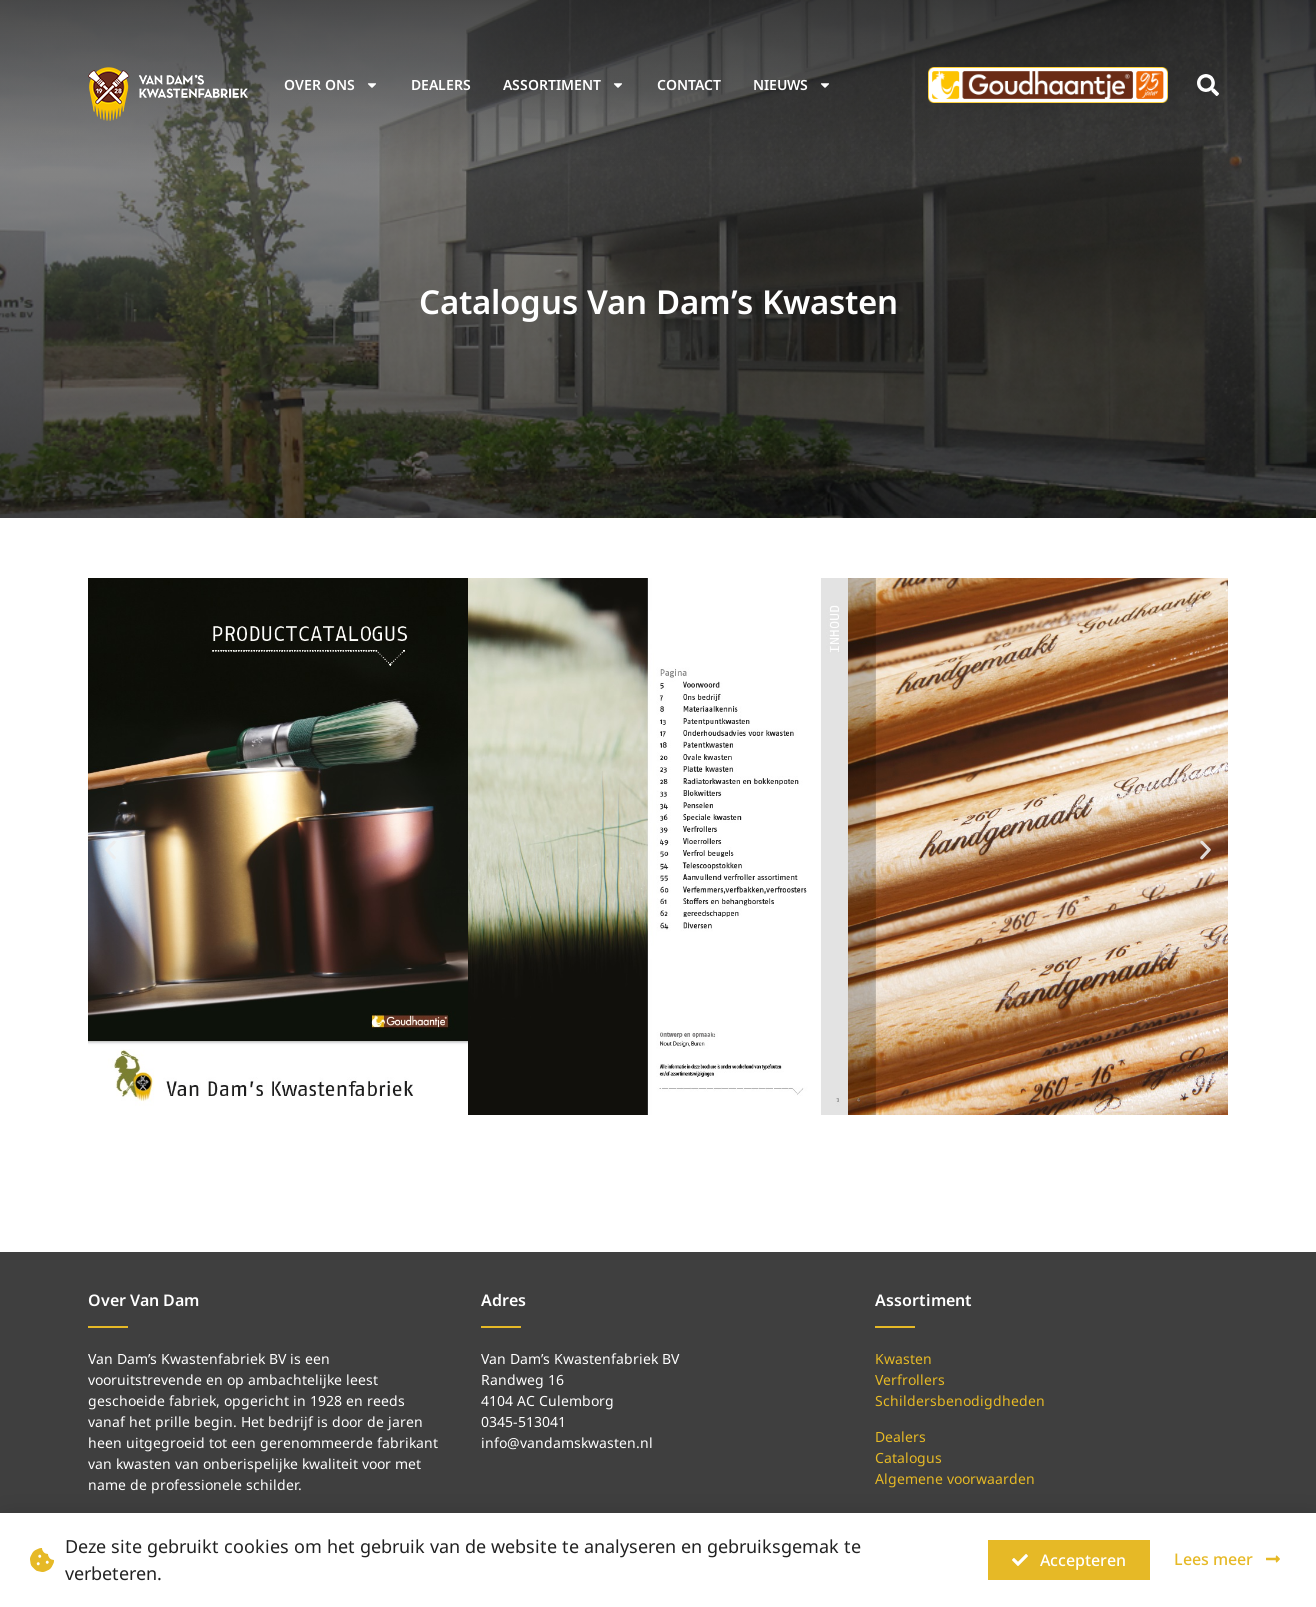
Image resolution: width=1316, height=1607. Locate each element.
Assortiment (564, 85)
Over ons (331, 85)
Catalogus (908, 1457)
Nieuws (792, 85)
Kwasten (903, 1358)
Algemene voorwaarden (955, 1478)
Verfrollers (910, 1379)
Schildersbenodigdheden (960, 1400)
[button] (1208, 85)
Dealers (441, 84)
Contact (689, 84)
